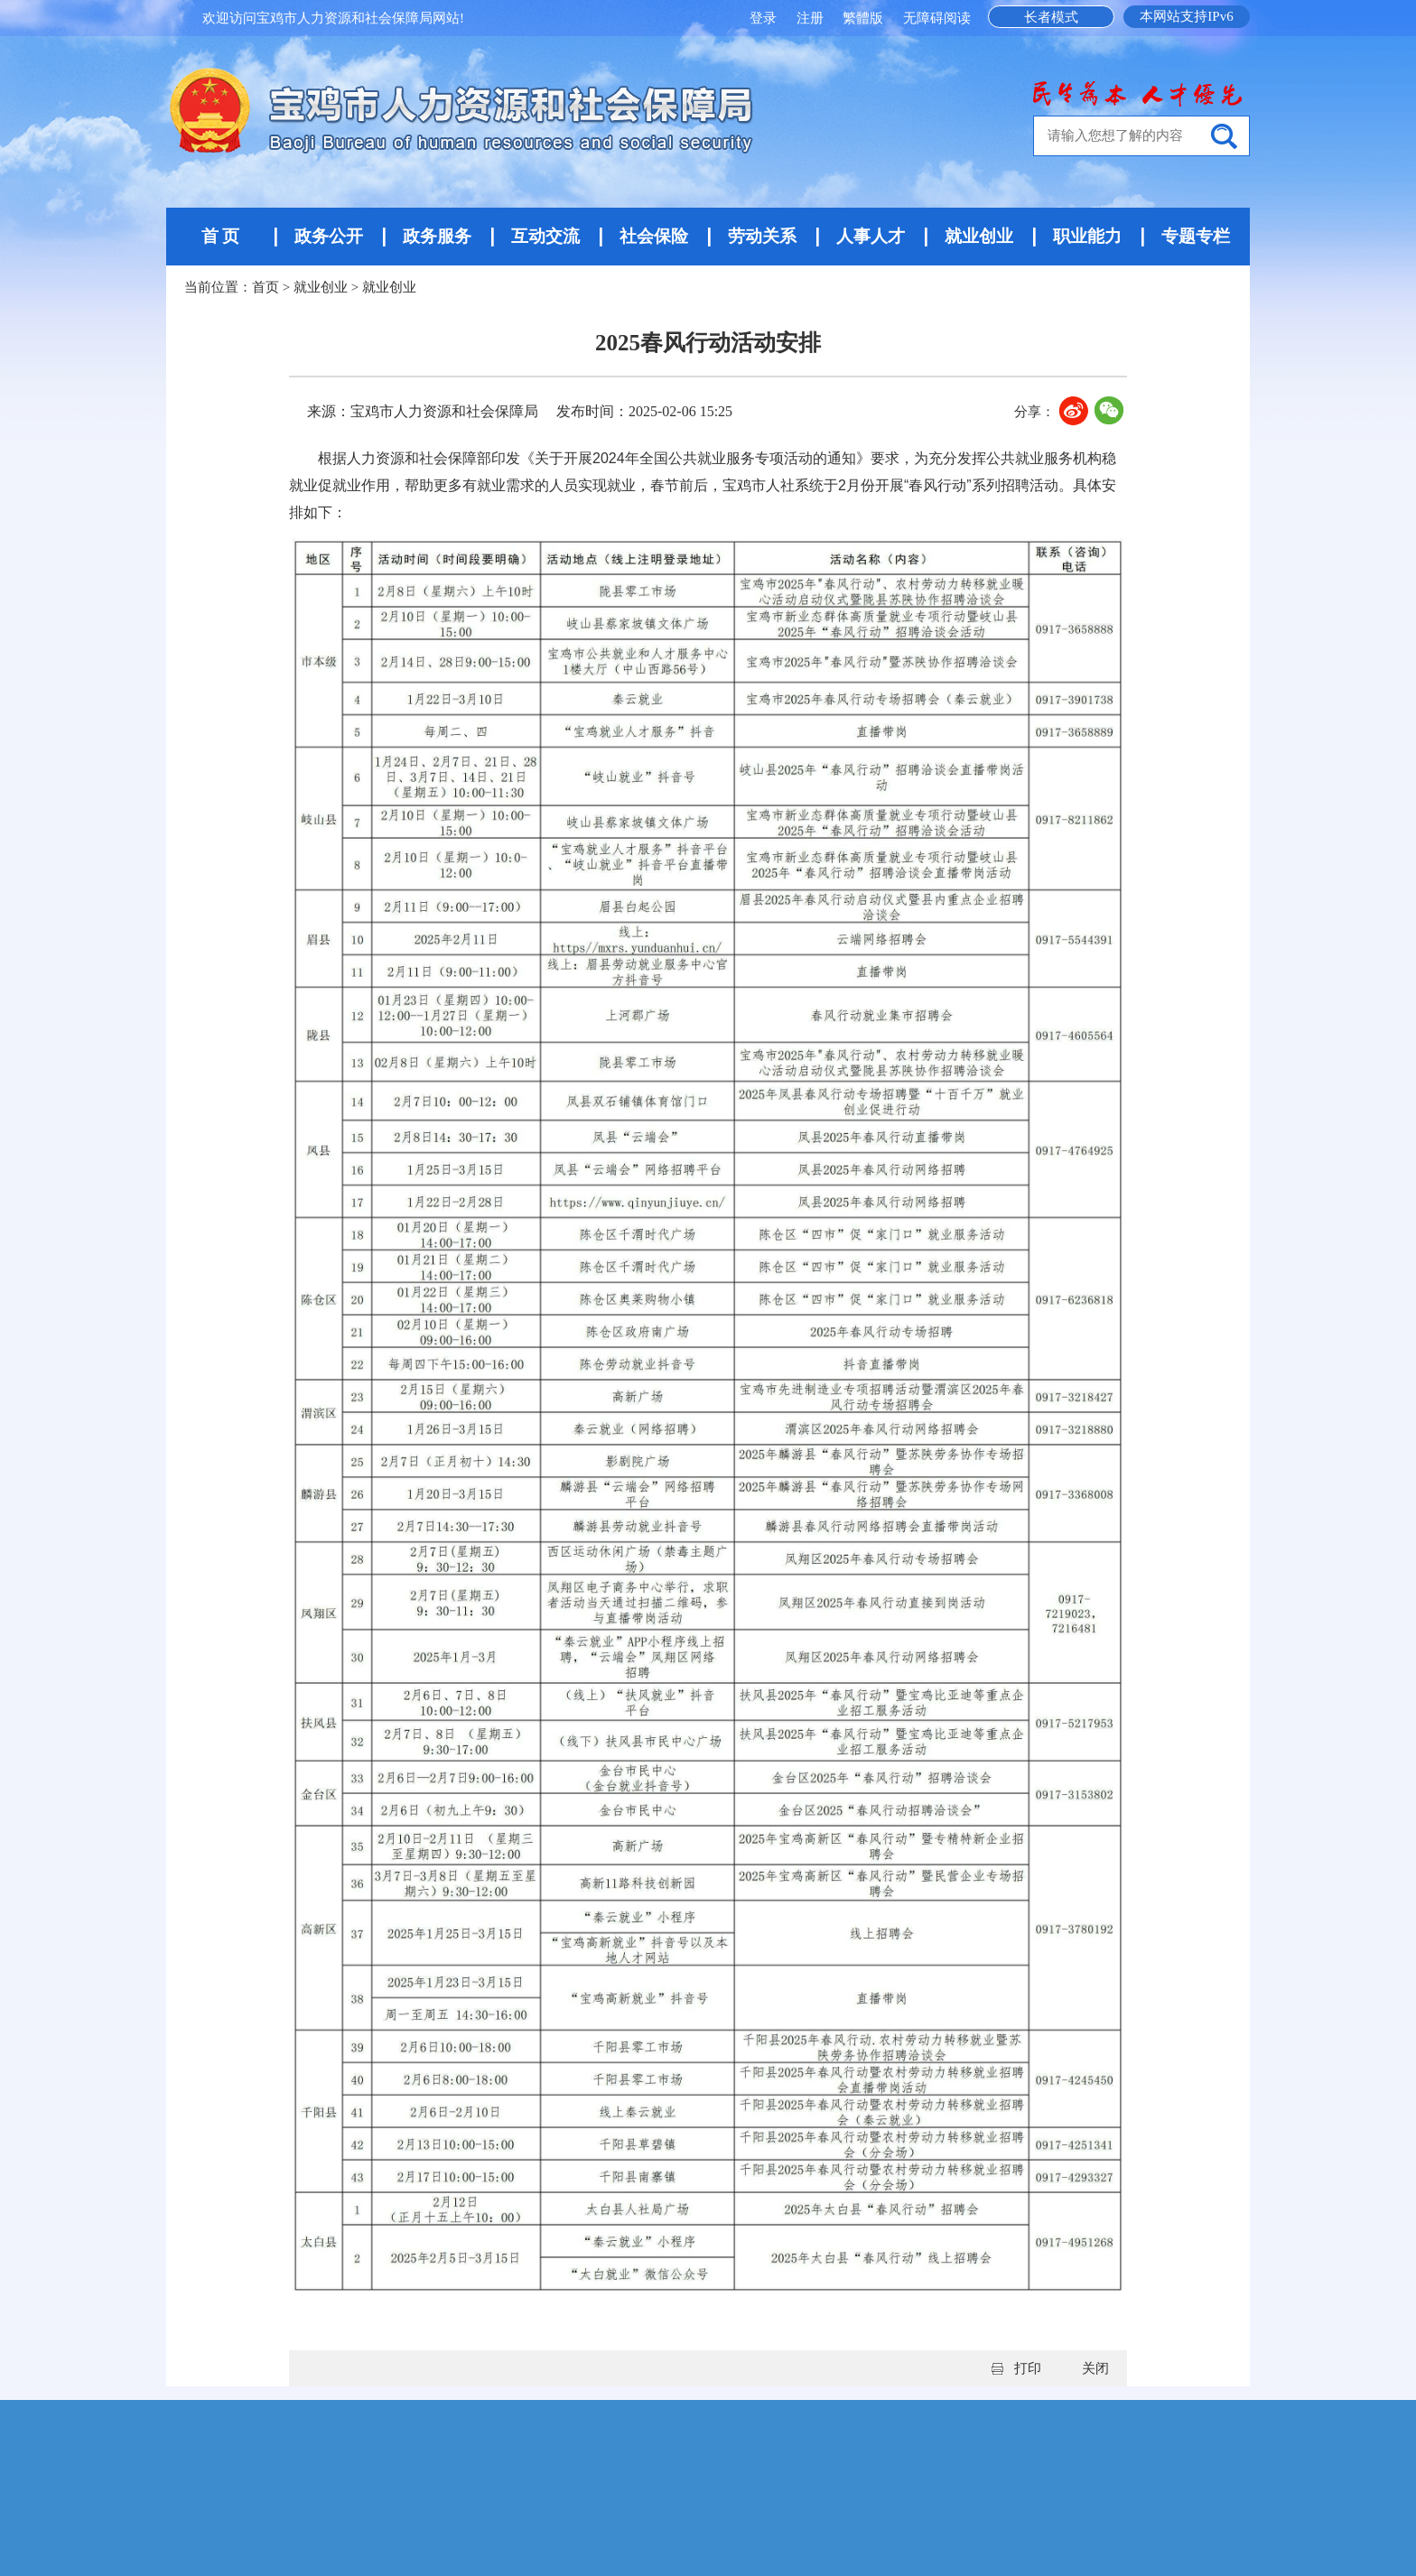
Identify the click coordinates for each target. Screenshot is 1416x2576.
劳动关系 (762, 236)
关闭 (1095, 2368)
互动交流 (545, 236)
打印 (1027, 2368)
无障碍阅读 (937, 18)
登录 (765, 18)
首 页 (220, 236)
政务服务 (437, 236)
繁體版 (863, 18)
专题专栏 (1195, 236)
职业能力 (1087, 236)
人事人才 (870, 236)
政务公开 (328, 236)
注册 (811, 18)
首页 (265, 287)
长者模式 (1051, 17)
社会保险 (654, 236)
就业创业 (979, 236)
